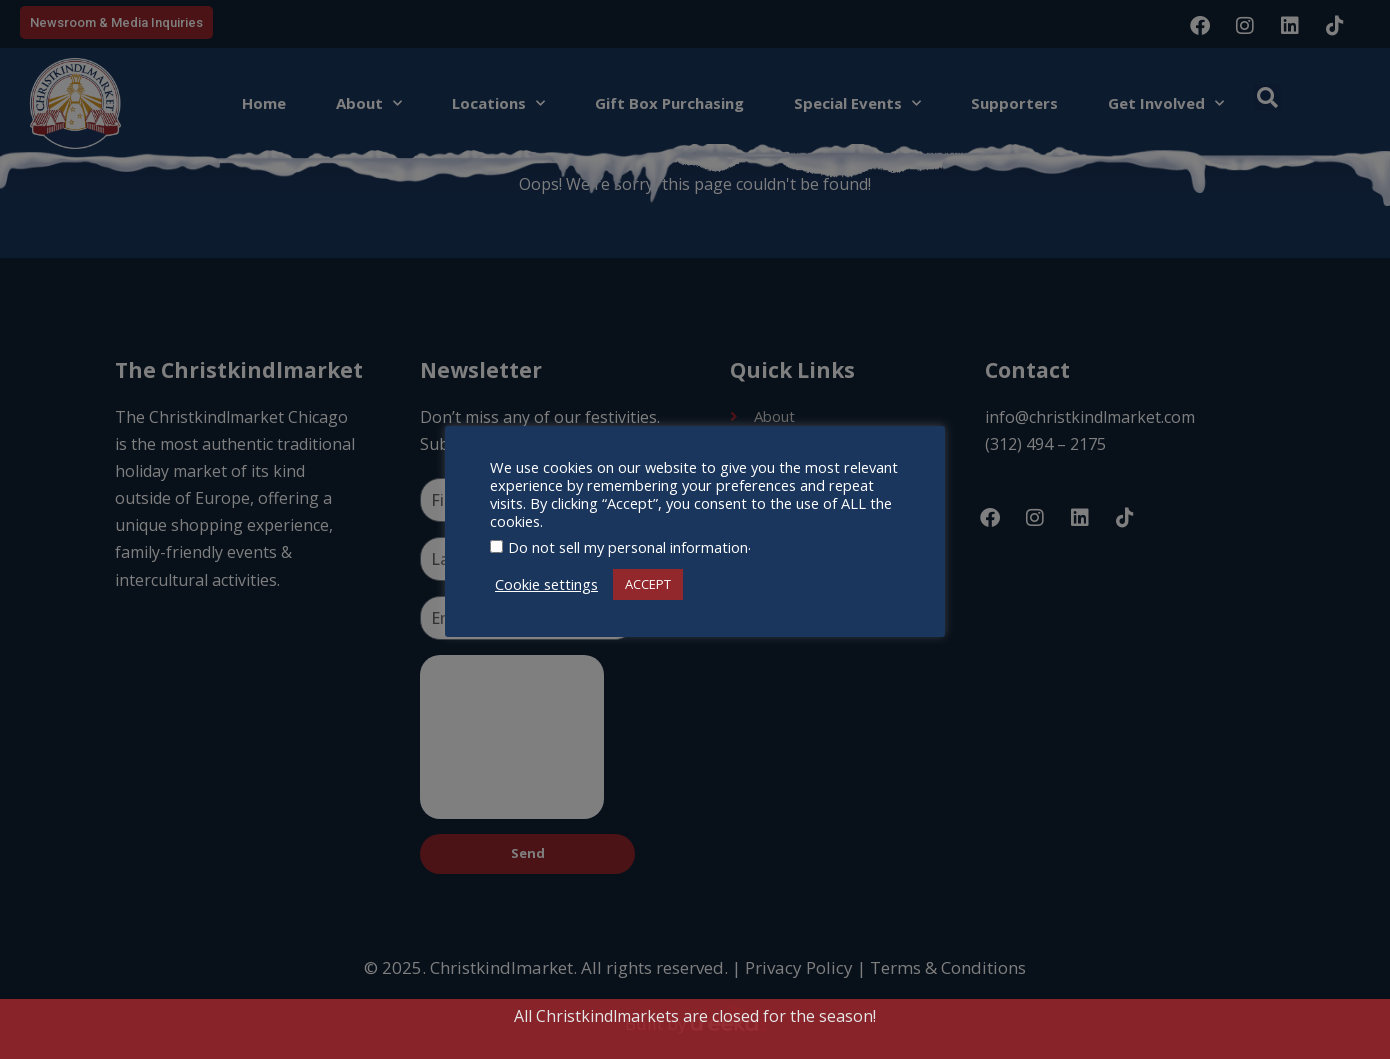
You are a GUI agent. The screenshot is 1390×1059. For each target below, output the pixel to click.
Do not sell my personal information (628, 547)
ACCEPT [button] (648, 584)
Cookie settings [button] (546, 584)
